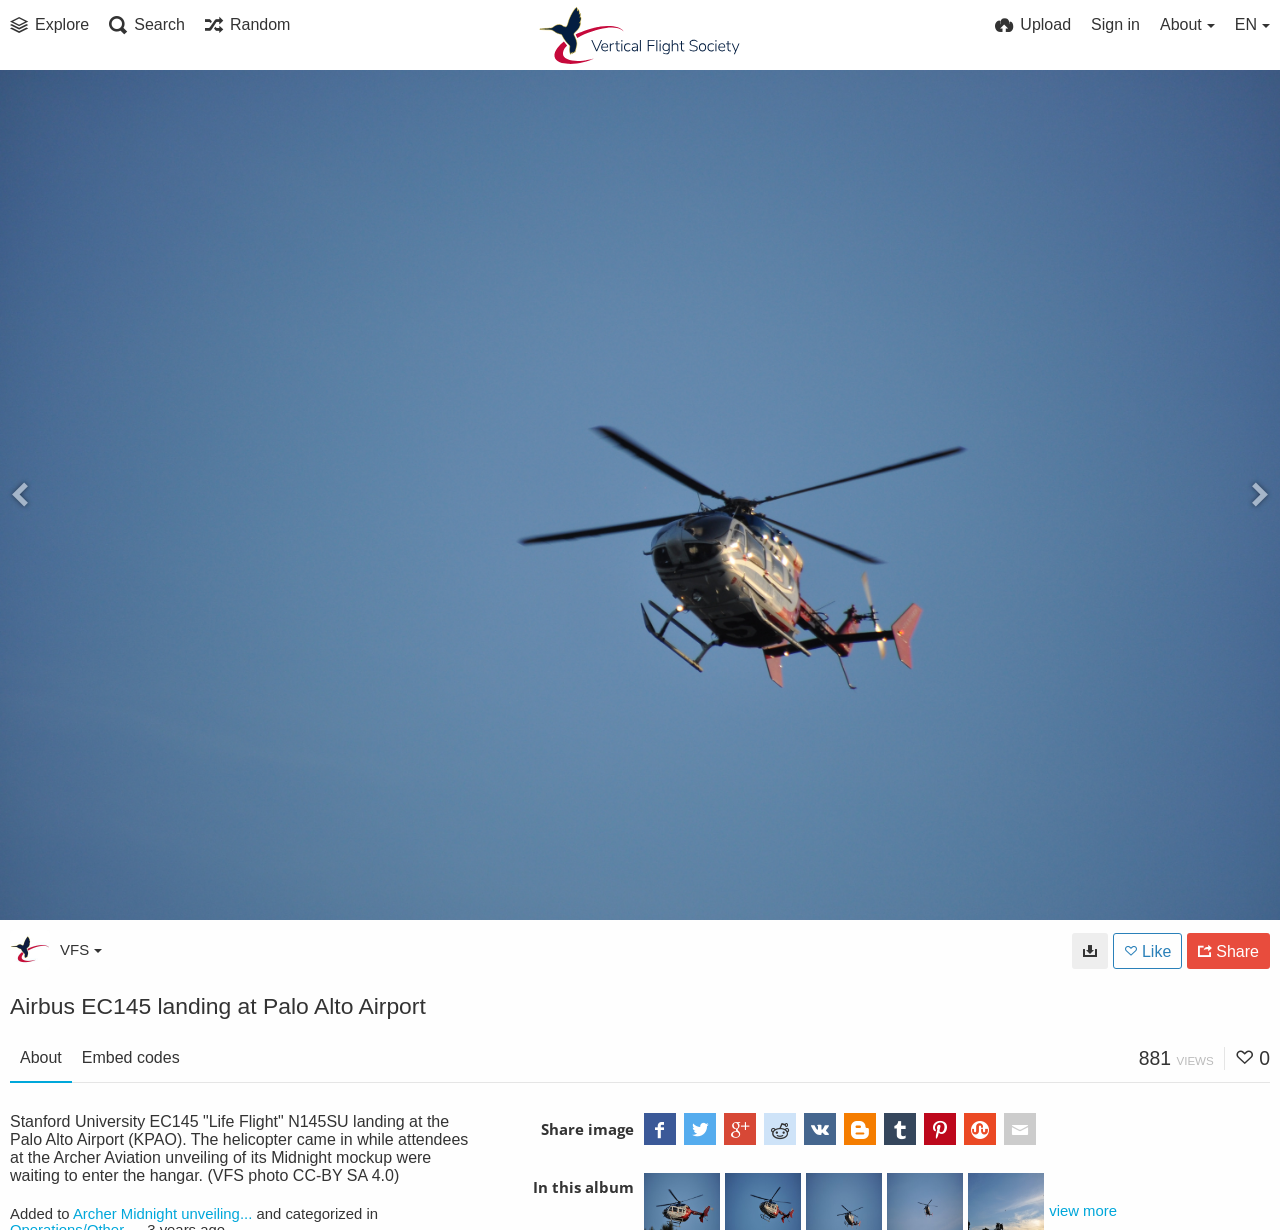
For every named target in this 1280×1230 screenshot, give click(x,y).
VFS (81, 949)
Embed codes (131, 1057)
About (41, 1057)
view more (1083, 1211)
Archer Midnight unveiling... (162, 1214)
